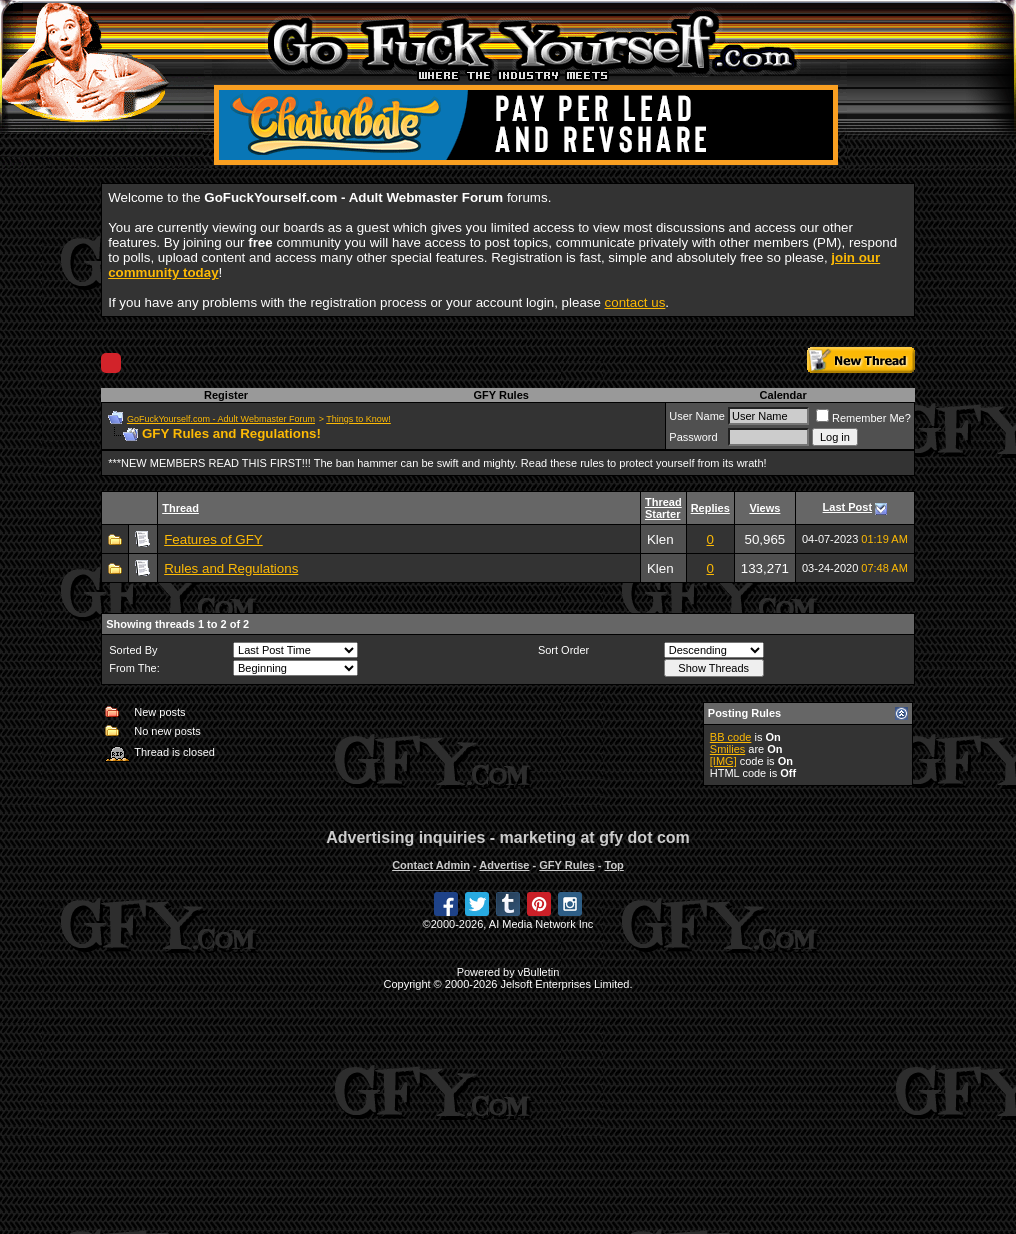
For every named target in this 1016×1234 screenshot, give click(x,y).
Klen (660, 539)
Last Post (848, 507)
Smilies (727, 749)
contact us (635, 302)
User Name (697, 416)
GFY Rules (500, 395)
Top (613, 865)
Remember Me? (863, 418)
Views (764, 508)
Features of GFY (213, 539)
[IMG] (723, 761)
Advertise (504, 865)
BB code (731, 737)
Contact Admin (431, 865)
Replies (710, 508)
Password (693, 437)
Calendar (783, 395)
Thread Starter (663, 508)
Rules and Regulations (231, 568)
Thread (180, 508)
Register (226, 395)
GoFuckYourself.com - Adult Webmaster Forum (221, 419)
